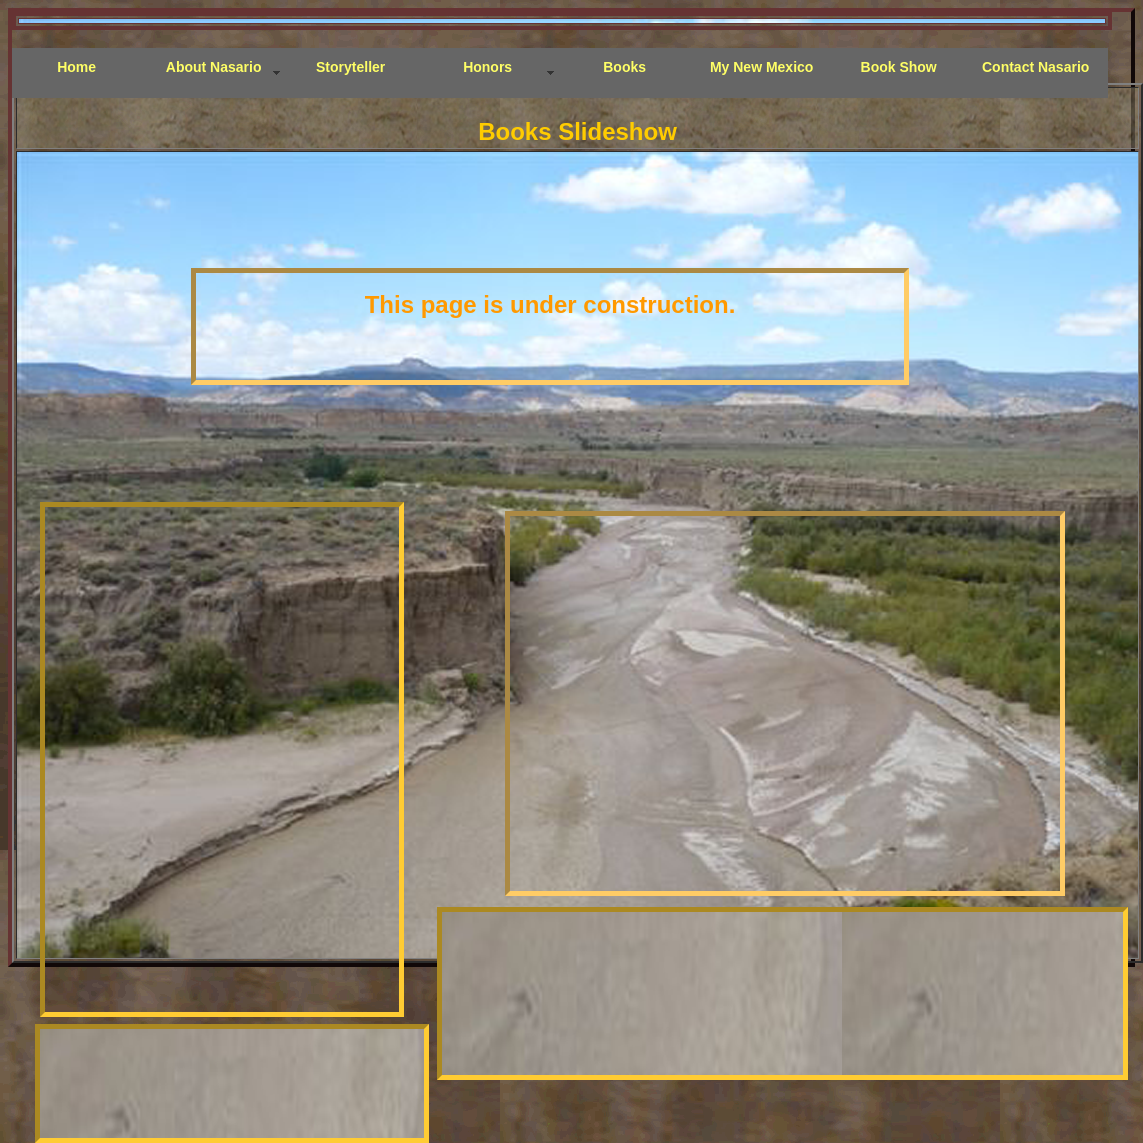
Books (624, 67)
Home (76, 67)
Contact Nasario (1035, 67)
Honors (487, 67)
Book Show (899, 67)
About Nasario (214, 67)
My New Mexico (761, 67)
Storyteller (350, 67)
